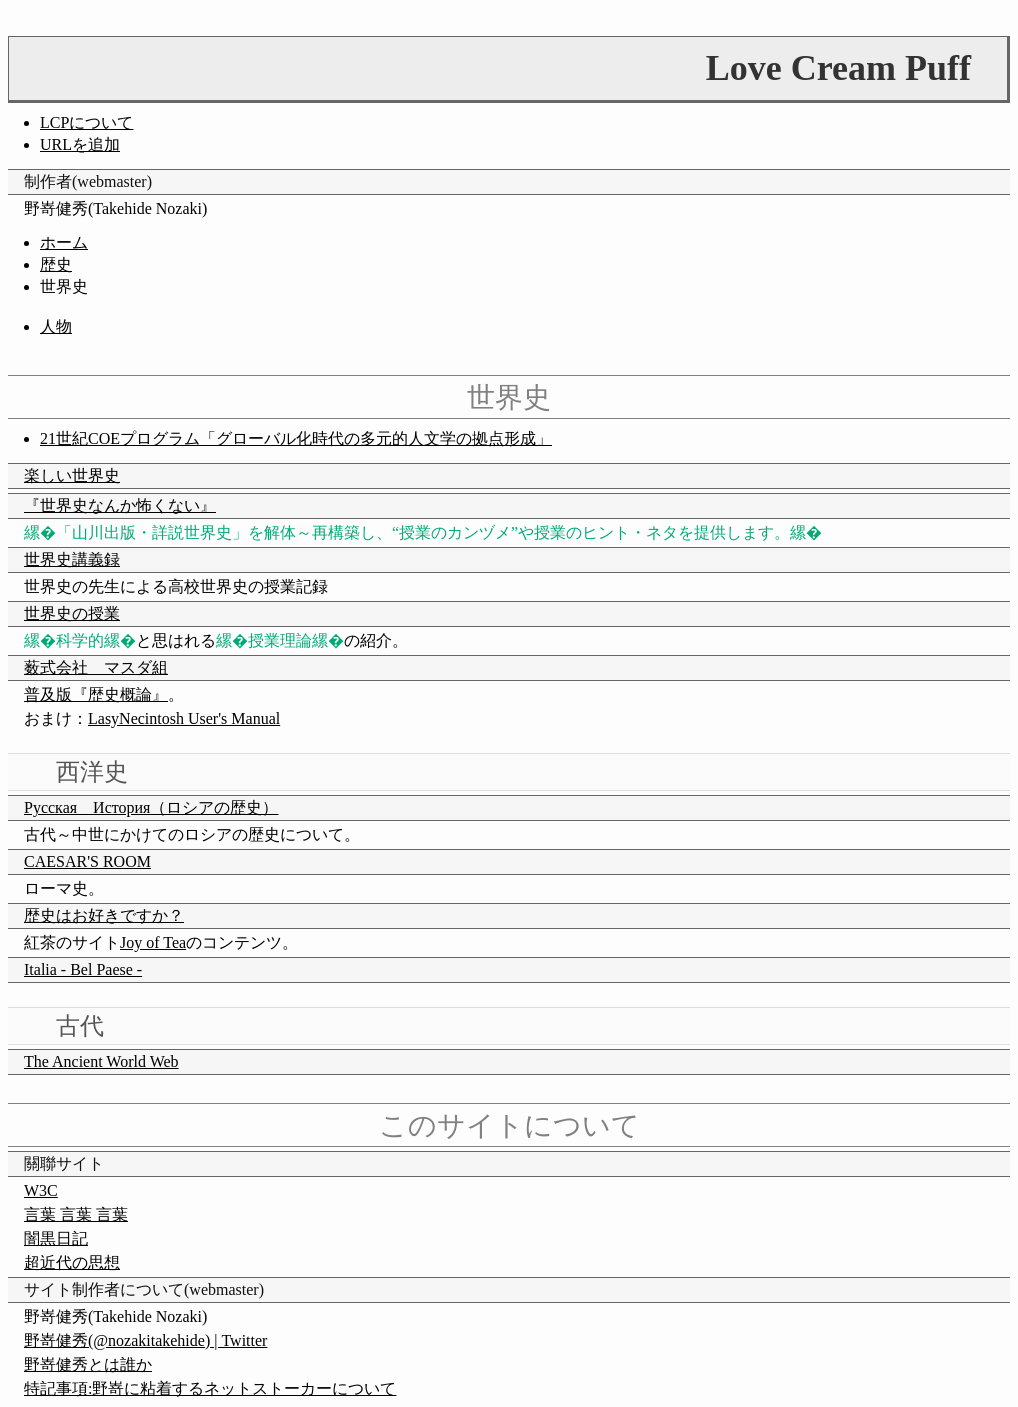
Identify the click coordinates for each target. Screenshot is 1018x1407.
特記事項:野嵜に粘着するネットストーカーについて (210, 1388)
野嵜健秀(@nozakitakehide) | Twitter (145, 1340)
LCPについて (86, 122)
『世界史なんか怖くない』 (120, 505)
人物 (56, 326)
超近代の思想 (72, 1262)
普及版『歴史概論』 (96, 694)
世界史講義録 (72, 559)
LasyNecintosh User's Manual (184, 718)
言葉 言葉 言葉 (76, 1214)
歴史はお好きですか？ (104, 915)
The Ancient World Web (101, 1061)
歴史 (56, 264)
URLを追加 (80, 144)
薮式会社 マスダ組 (96, 667)
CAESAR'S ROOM (87, 861)
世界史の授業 (72, 613)
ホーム (64, 242)
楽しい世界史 (72, 475)
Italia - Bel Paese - (83, 969)
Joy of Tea (153, 942)
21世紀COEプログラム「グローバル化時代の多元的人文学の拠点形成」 (296, 438)
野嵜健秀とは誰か (88, 1364)
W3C (41, 1190)
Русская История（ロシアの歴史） (151, 807)
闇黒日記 (56, 1238)
